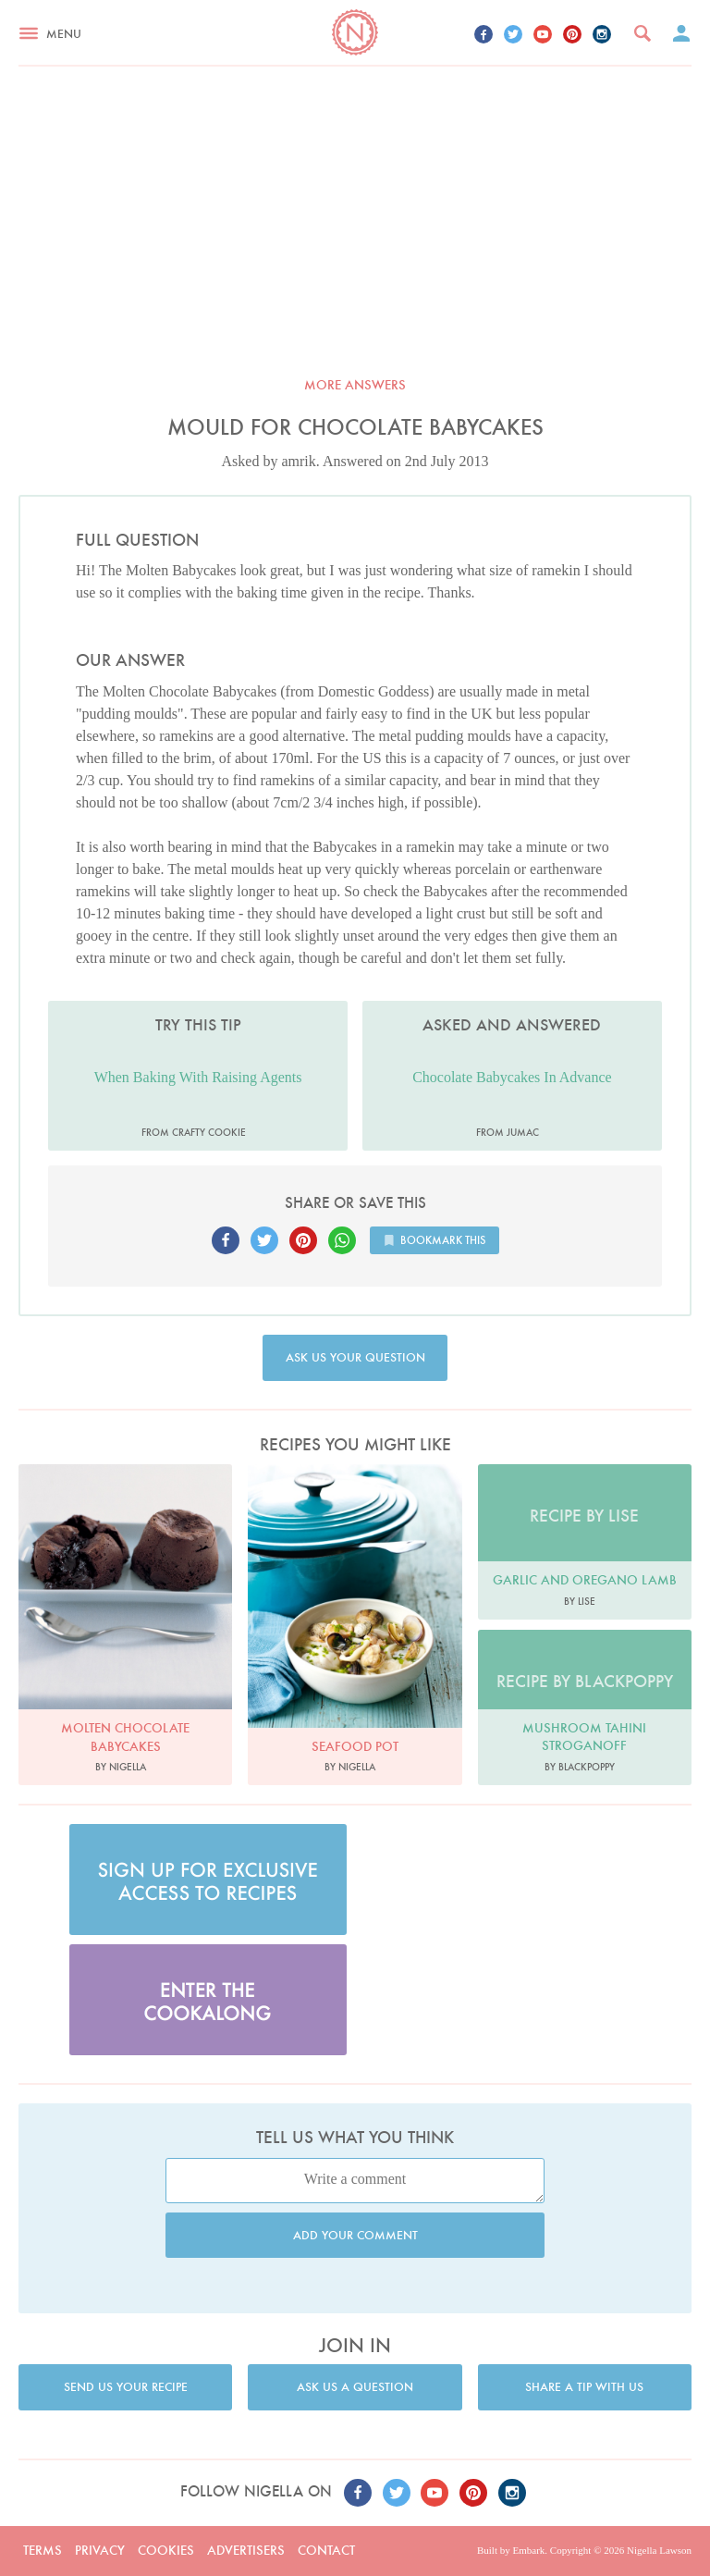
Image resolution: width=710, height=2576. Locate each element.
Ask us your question (355, 1357)
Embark (528, 2550)
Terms (42, 2550)
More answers (355, 384)
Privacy (100, 2550)
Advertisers (246, 2550)
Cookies (166, 2550)
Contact (326, 2550)
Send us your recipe (126, 2387)
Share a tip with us (584, 2387)
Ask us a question (355, 2387)
